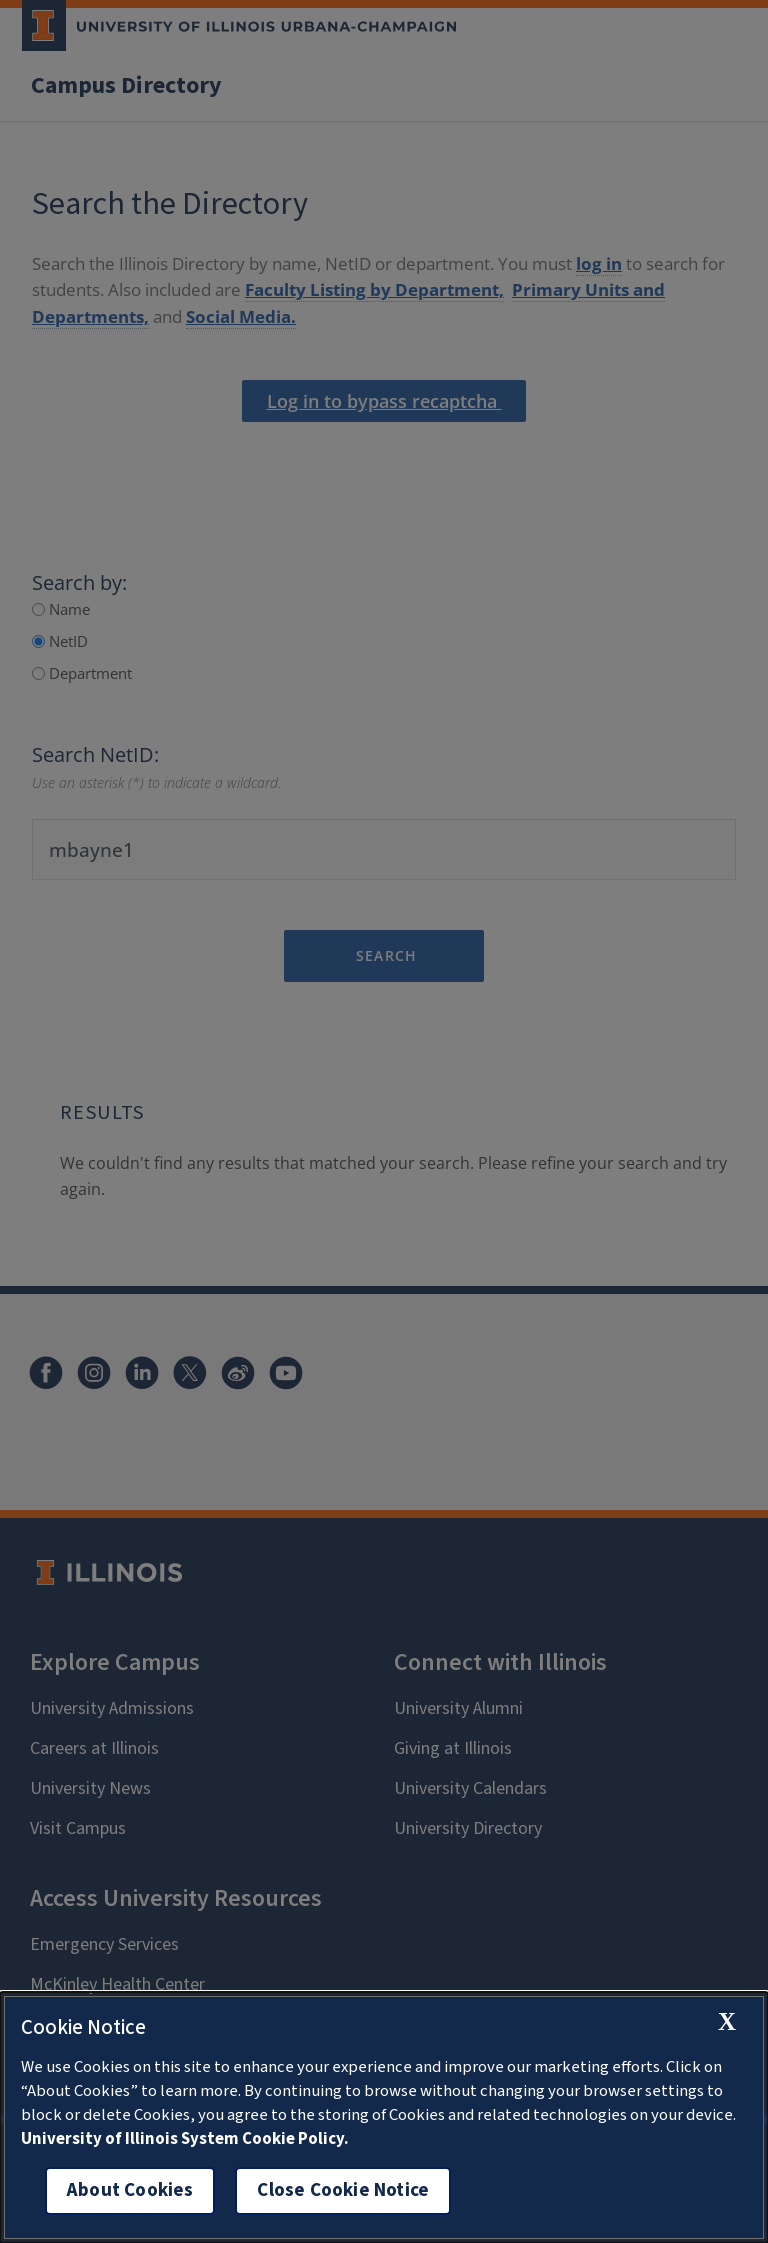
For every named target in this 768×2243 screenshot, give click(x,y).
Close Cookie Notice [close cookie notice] (343, 2190)
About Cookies (130, 2190)
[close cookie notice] (727, 2022)
